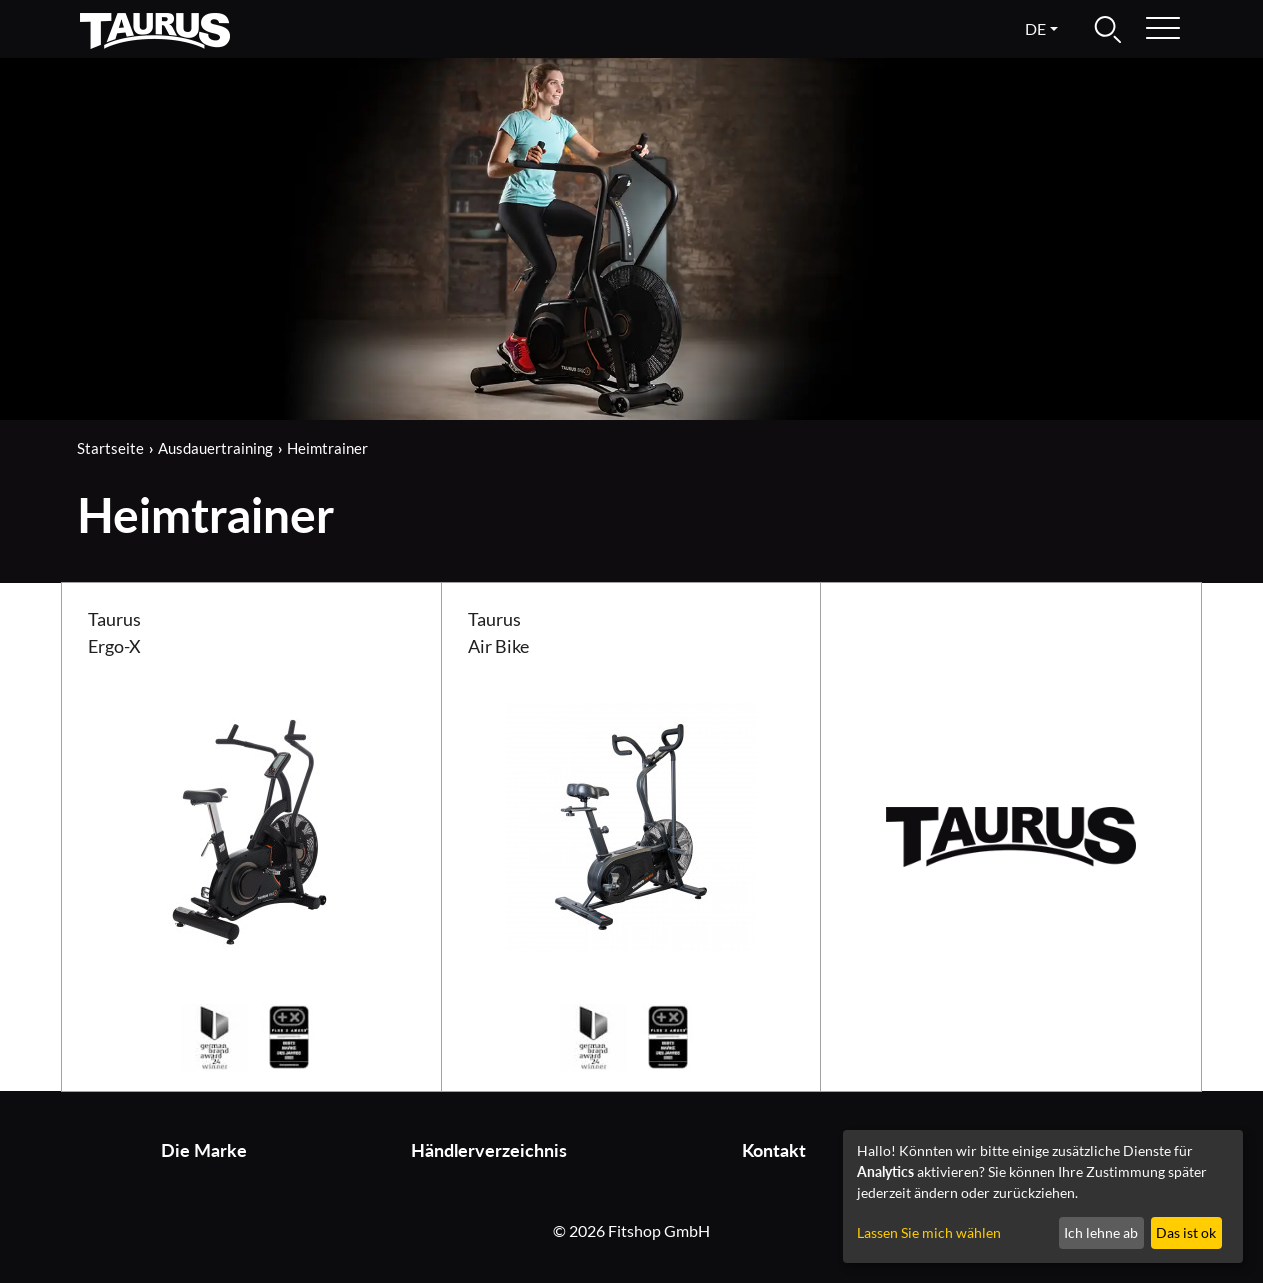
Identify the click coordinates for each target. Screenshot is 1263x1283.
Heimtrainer (327, 448)
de (1035, 28)
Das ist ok (1186, 1232)
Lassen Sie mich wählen (929, 1232)
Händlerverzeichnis (489, 1150)
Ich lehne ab (1101, 1232)
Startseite (110, 448)
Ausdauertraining (215, 448)
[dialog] (1043, 1196)
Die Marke (204, 1150)
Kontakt (774, 1150)
